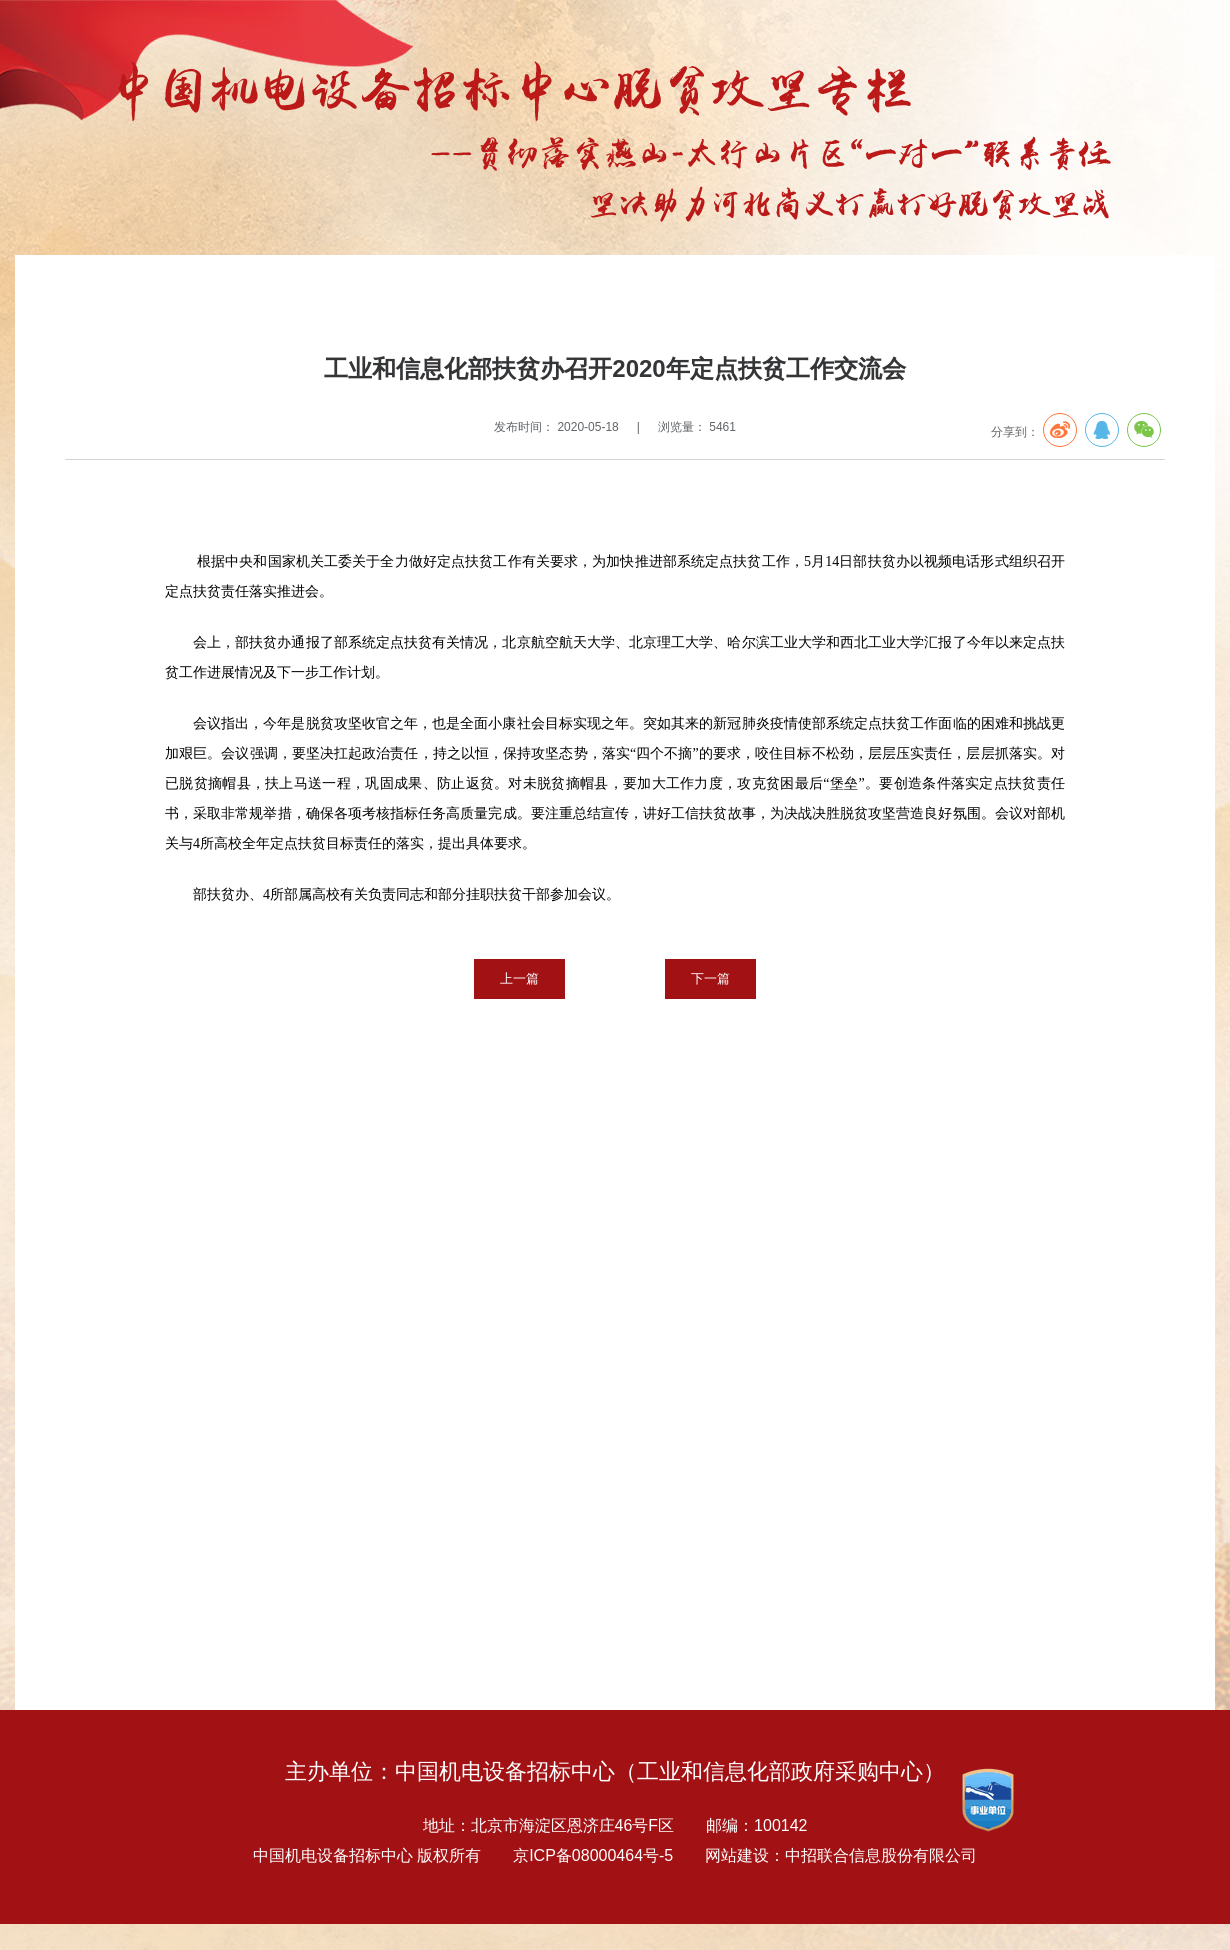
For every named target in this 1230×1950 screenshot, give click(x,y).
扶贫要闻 (293, 297)
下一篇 (710, 978)
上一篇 (519, 978)
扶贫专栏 (229, 297)
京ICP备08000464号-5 (593, 1855)
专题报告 (165, 297)
